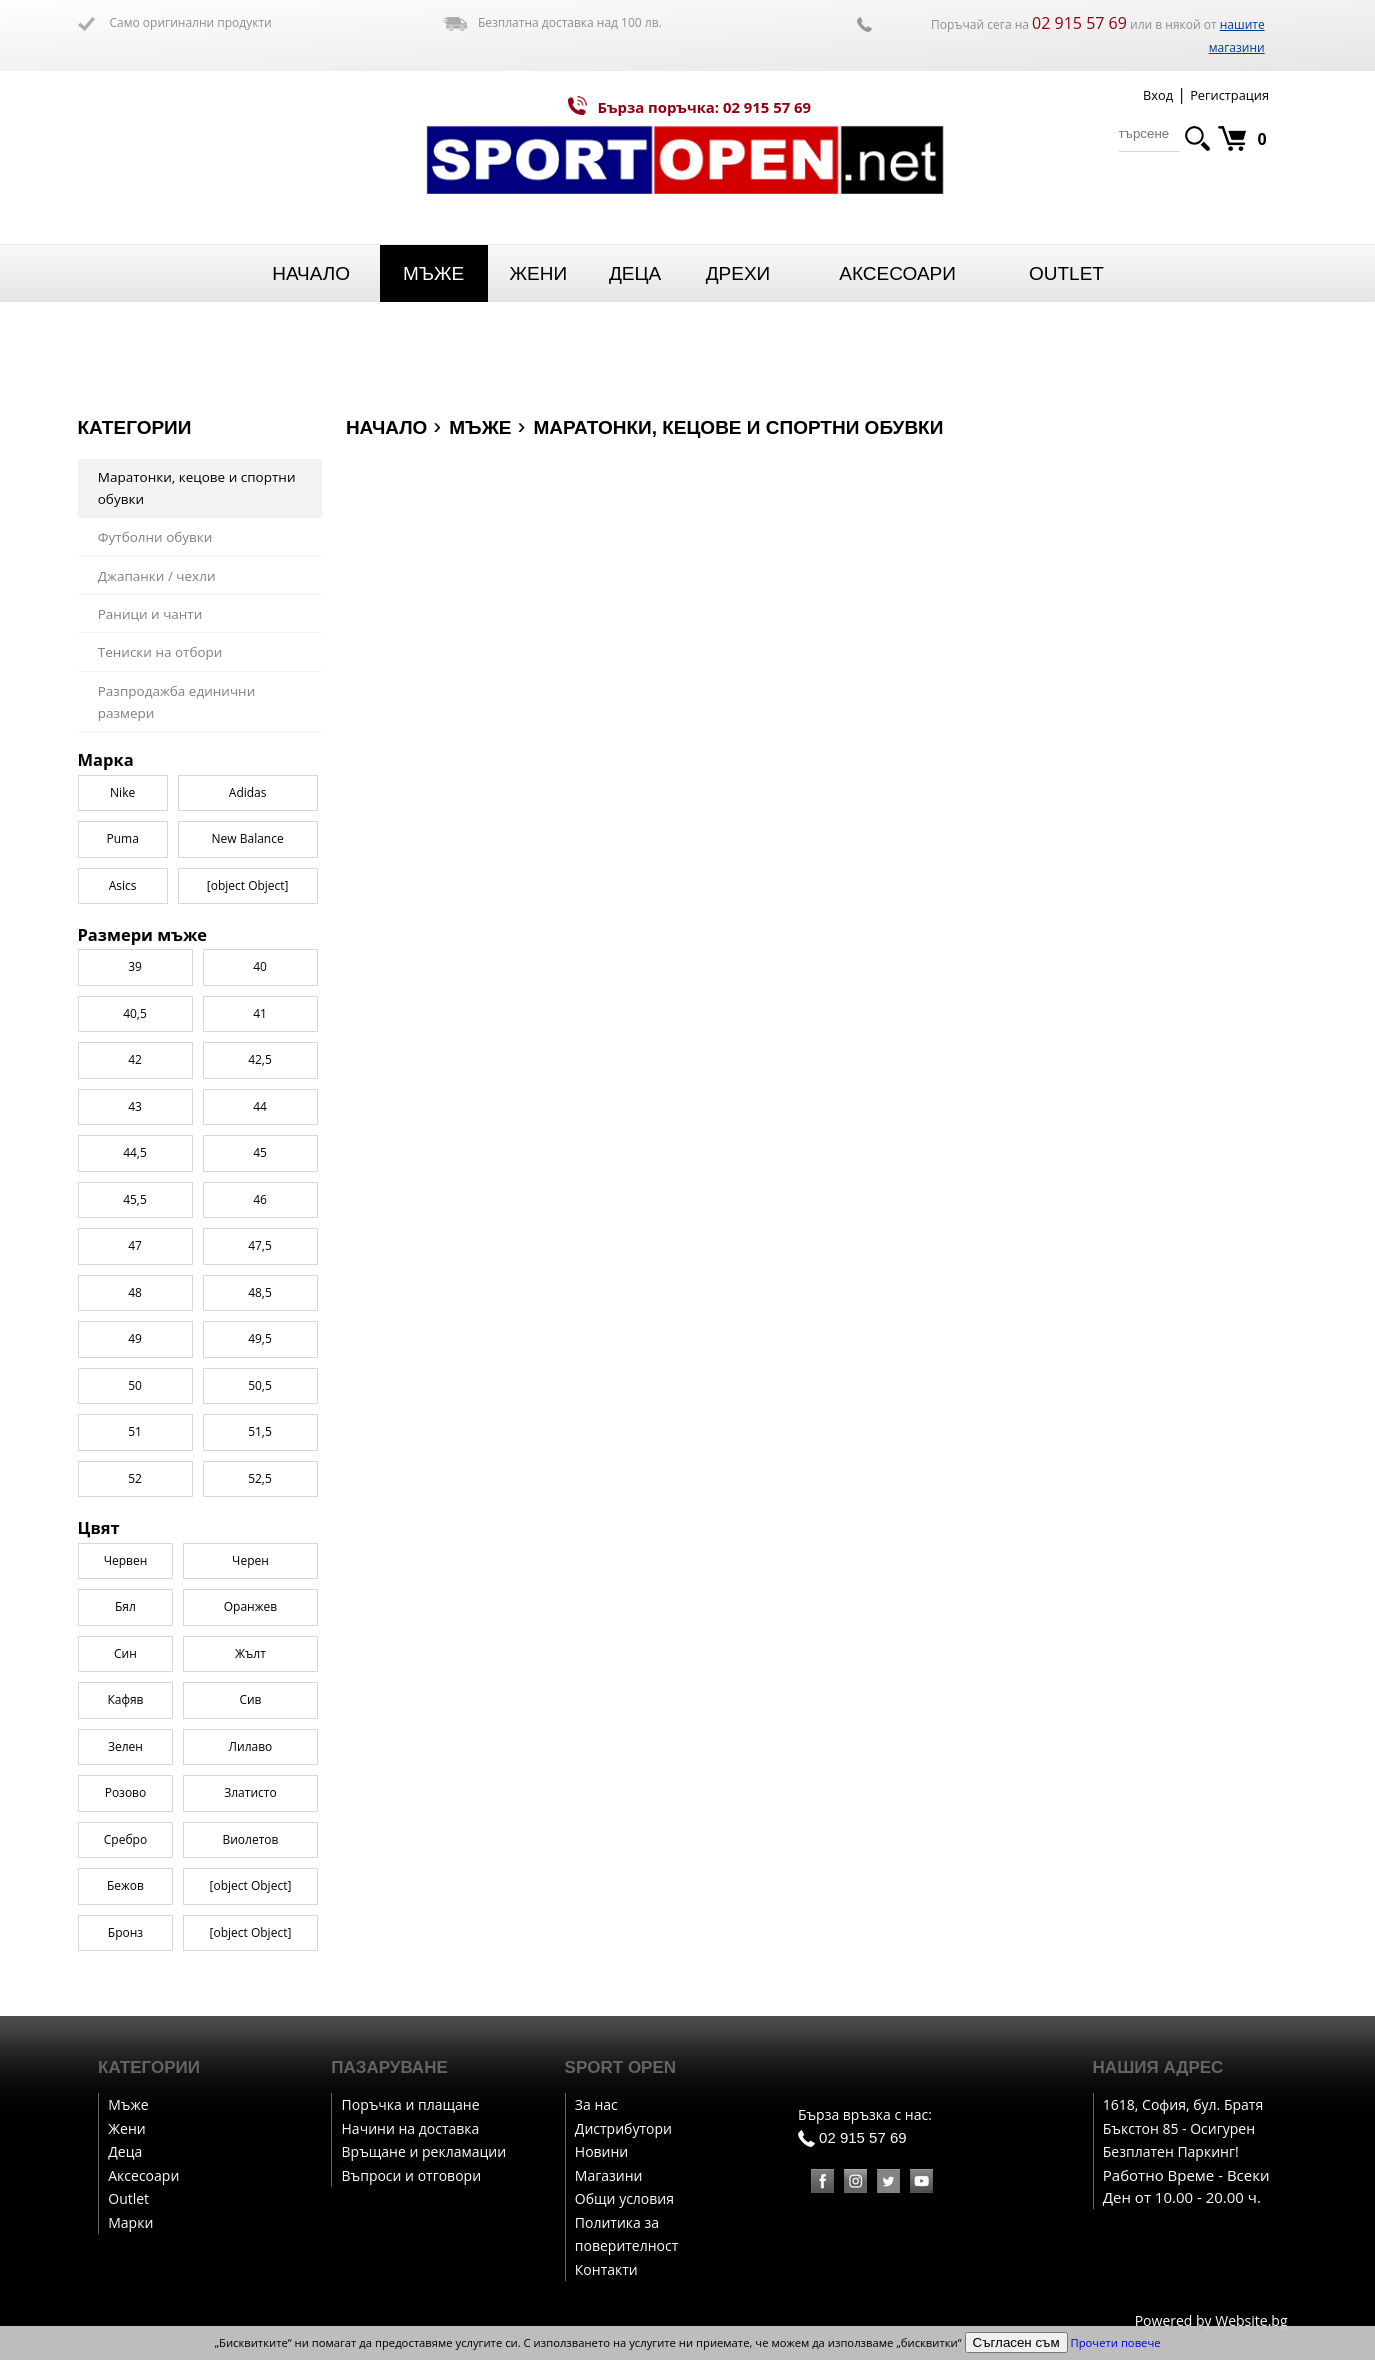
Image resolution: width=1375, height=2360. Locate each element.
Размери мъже (143, 935)
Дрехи (738, 273)
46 (260, 1199)
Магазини (609, 2175)
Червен (126, 1560)
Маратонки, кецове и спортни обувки (197, 488)
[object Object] (251, 1885)
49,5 (260, 1338)
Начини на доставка (411, 2128)
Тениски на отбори (160, 652)
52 (135, 1478)
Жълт (250, 1653)
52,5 (260, 1478)
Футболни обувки (155, 537)
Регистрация (1229, 95)
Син (125, 1653)
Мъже (433, 273)
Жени (538, 273)
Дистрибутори (623, 2128)
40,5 (135, 1013)
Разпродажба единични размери (177, 702)
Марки (130, 2222)
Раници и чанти (150, 614)
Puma (122, 838)
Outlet (1066, 273)
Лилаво (251, 1746)
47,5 (260, 1245)
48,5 (260, 1292)
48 (135, 1292)
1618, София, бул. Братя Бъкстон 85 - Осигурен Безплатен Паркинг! (1183, 2128)
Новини (601, 2151)
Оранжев (250, 1606)
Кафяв (125, 1699)
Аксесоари (897, 273)
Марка (106, 760)
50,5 (260, 1385)
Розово (126, 1792)
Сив (250, 1699)
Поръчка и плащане (411, 2104)
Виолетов (250, 1839)
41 (260, 1013)
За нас (596, 2104)
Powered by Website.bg (1211, 2320)
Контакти (606, 2269)
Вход (1158, 95)
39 (135, 966)
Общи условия (624, 2198)
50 (135, 1385)
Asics (123, 885)
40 (260, 966)
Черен (250, 1560)
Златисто (250, 1792)
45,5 (135, 1199)
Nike (122, 792)
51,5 (260, 1431)
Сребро (125, 1839)
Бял (125, 1606)
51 (135, 1431)
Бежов (125, 1885)
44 (260, 1106)
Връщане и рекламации (424, 2151)
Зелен (125, 1746)
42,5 (260, 1059)
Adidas (248, 792)
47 (135, 1245)
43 (135, 1106)
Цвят (99, 1528)
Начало (311, 273)
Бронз (125, 1932)
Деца (635, 273)
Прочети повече (1116, 2342)
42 (135, 1059)
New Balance (248, 838)
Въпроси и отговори (412, 2175)
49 (135, 1338)
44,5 (135, 1152)
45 (260, 1152)
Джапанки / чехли (157, 576)
